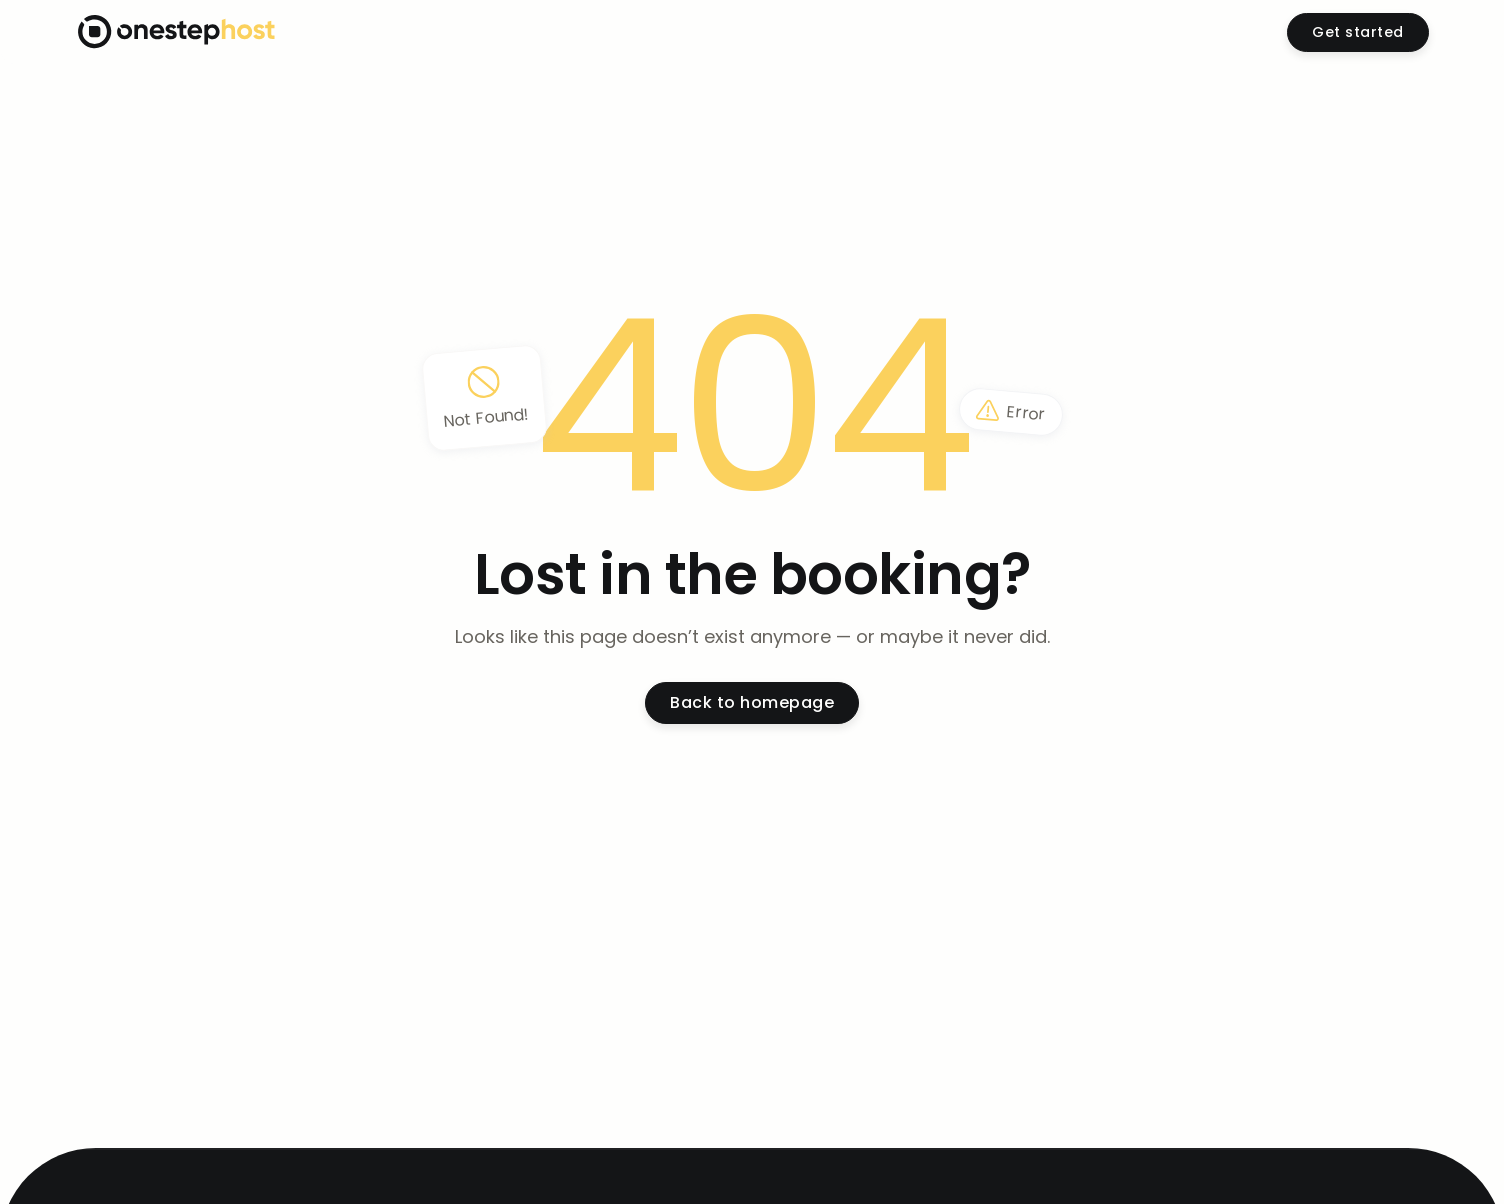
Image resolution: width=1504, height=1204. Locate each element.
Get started (1358, 32)
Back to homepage (752, 702)
